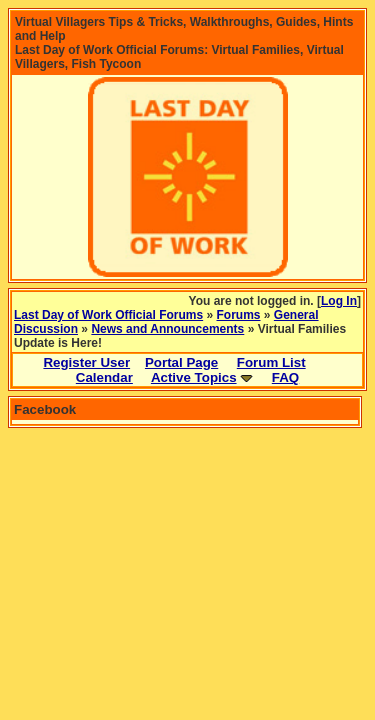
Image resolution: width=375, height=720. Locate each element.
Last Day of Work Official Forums (108, 315)
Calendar (104, 377)
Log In (339, 301)
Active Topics (194, 377)
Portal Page (181, 362)
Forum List (271, 362)
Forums (239, 315)
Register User (86, 362)
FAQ (285, 377)
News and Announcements (167, 329)
